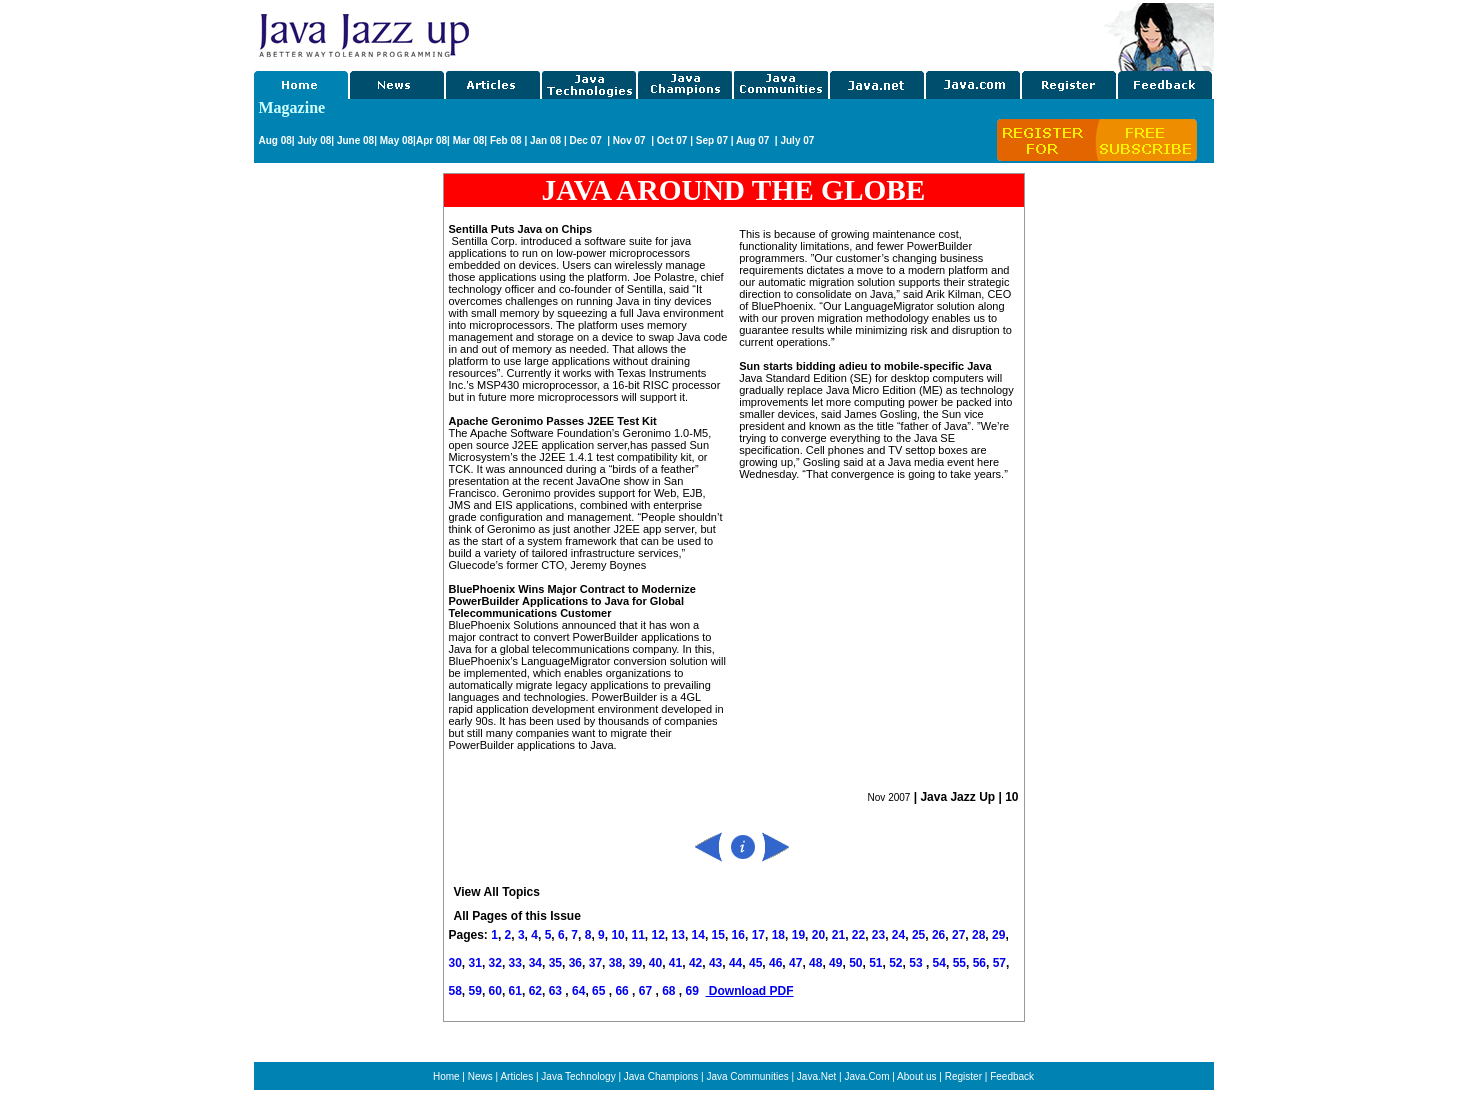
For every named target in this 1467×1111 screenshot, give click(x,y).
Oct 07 (672, 140)
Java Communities (747, 1076)
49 (835, 963)
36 (575, 963)
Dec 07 (586, 140)
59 (475, 991)
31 (475, 963)
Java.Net (816, 1076)
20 (818, 935)
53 (915, 963)
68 (670, 991)
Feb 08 (504, 140)
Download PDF (750, 991)
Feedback (1012, 1076)
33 (515, 963)
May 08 (396, 140)
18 (778, 935)
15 (718, 935)
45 (755, 963)
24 (898, 935)
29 (998, 935)
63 (557, 991)
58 (455, 991)
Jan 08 (545, 140)
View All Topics (497, 892)
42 (695, 963)
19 (798, 935)
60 (495, 991)
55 (959, 963)
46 (775, 963)
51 (875, 963)
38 (615, 963)
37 (595, 963)
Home (446, 1076)
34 (535, 963)
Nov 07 (631, 140)
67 (647, 991)
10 (617, 935)
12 (657, 935)
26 (938, 935)
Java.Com (866, 1076)
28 (978, 935)
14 (698, 935)
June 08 (355, 140)
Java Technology (578, 1076)
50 (855, 963)
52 (895, 963)
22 (858, 935)
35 (555, 963)
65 (600, 991)
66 (623, 991)
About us (916, 1076)
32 (495, 963)
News (480, 1076)
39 (635, 963)
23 (878, 935)
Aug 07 (754, 140)
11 (637, 935)
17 (758, 935)
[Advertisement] (788, 33)
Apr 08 (431, 140)
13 (678, 935)
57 (999, 963)
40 (655, 963)
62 (535, 991)
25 (918, 935)
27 (958, 935)
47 (795, 963)
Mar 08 (467, 140)
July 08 (314, 140)
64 (578, 991)
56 (979, 963)
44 (735, 963)
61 (515, 991)
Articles (516, 1076)
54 (939, 963)
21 (838, 935)
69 (693, 991)
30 (455, 963)
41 (675, 963)
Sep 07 (712, 140)
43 (715, 963)
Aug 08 (275, 140)
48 (815, 963)
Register (963, 1076)
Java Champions (661, 1076)
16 (738, 935)
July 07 (797, 140)
